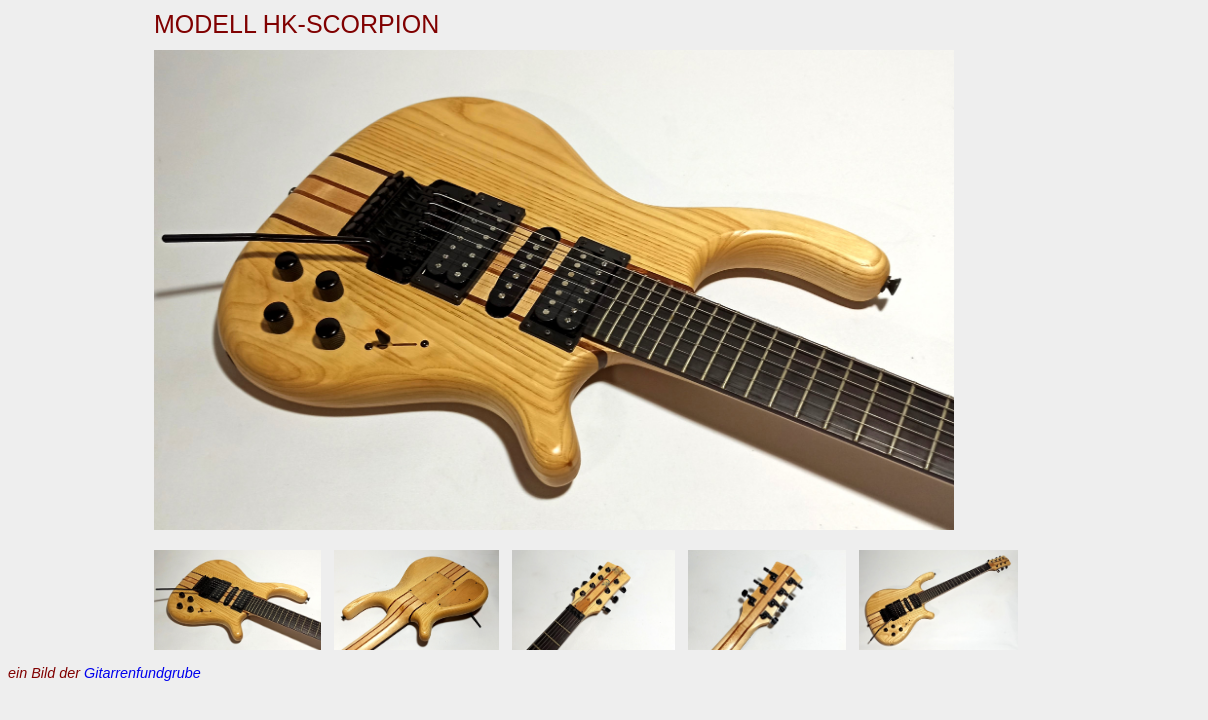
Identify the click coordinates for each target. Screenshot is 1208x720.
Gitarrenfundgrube (142, 673)
